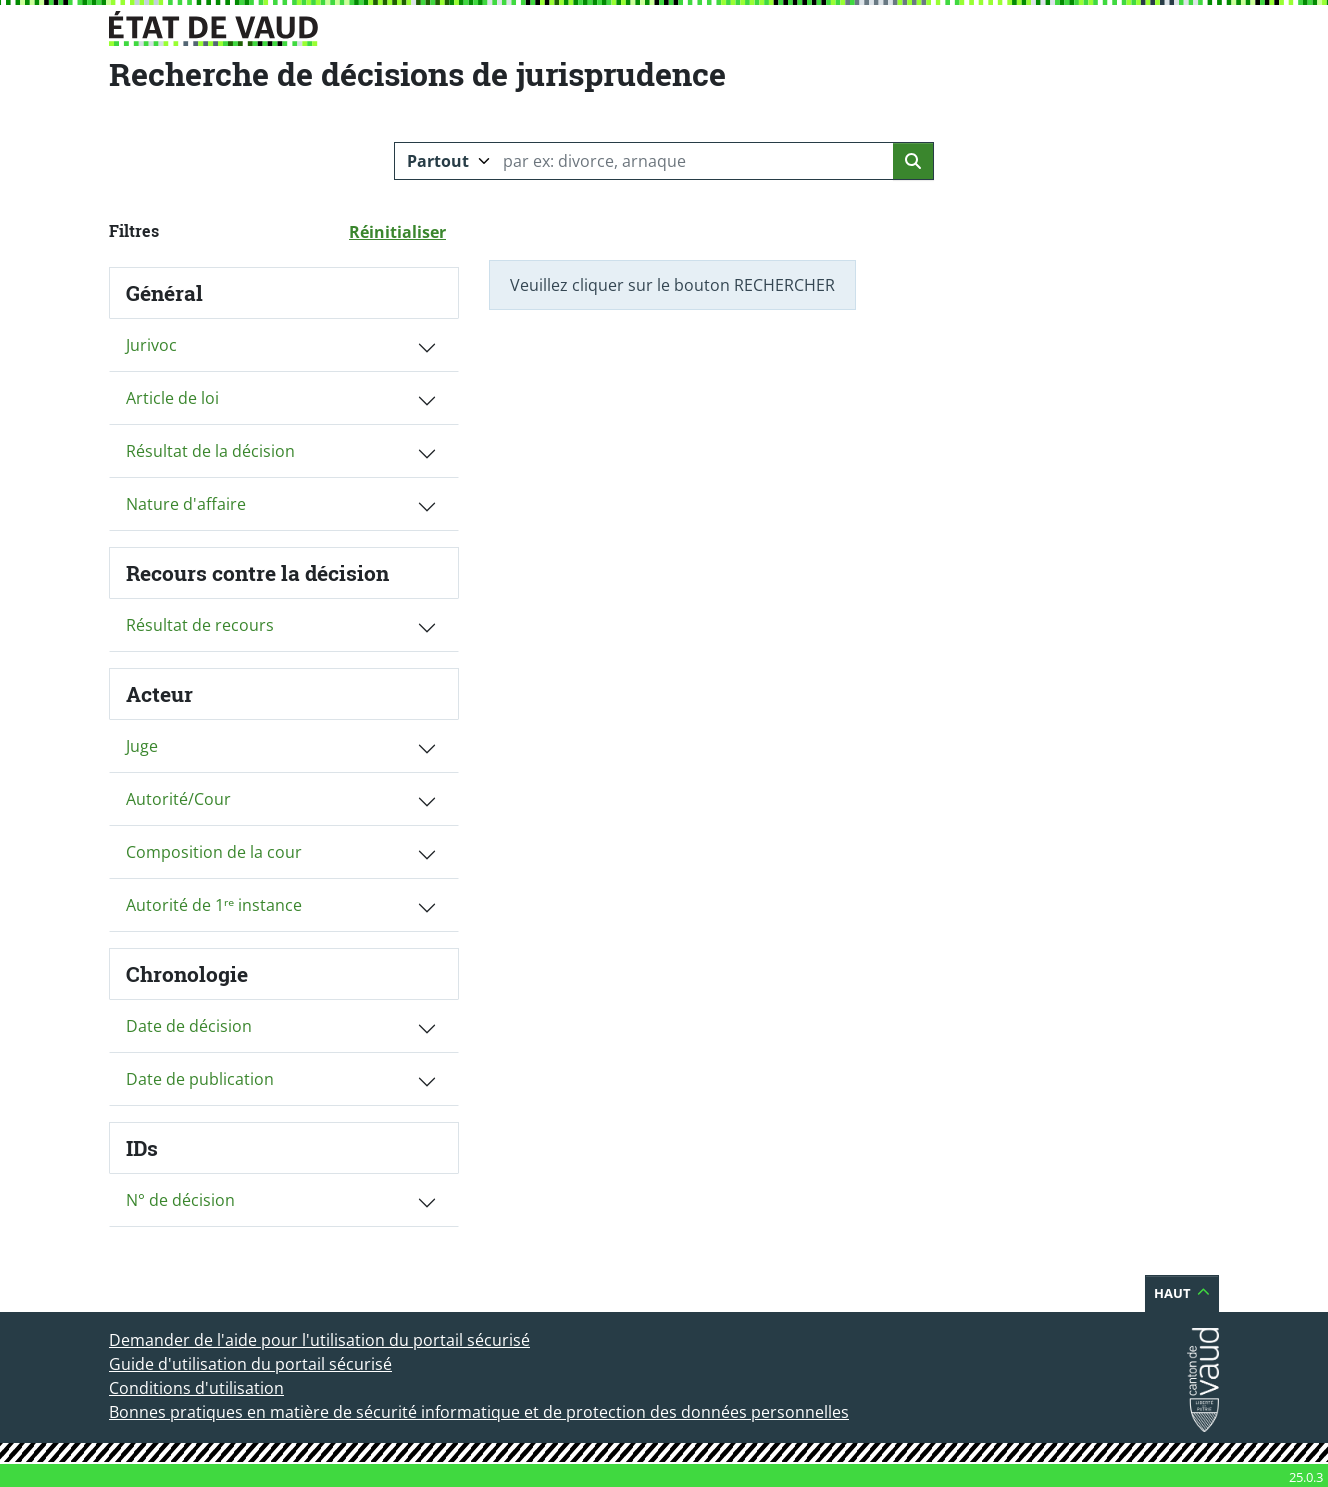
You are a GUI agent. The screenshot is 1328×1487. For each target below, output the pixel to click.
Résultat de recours (200, 625)
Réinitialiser (404, 231)
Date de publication (200, 1079)
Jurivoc (151, 345)
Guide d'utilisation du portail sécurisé (250, 1364)
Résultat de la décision (210, 451)
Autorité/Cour (178, 799)
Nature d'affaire (186, 504)
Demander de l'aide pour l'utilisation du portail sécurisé (319, 1340)
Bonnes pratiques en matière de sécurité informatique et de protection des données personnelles (479, 1412)
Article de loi (172, 398)
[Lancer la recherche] (913, 161)
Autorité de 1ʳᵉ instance (214, 905)
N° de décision (180, 1200)
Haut (1186, 1292)
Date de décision (189, 1026)
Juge (142, 746)
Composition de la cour (214, 852)
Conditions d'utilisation (196, 1388)
